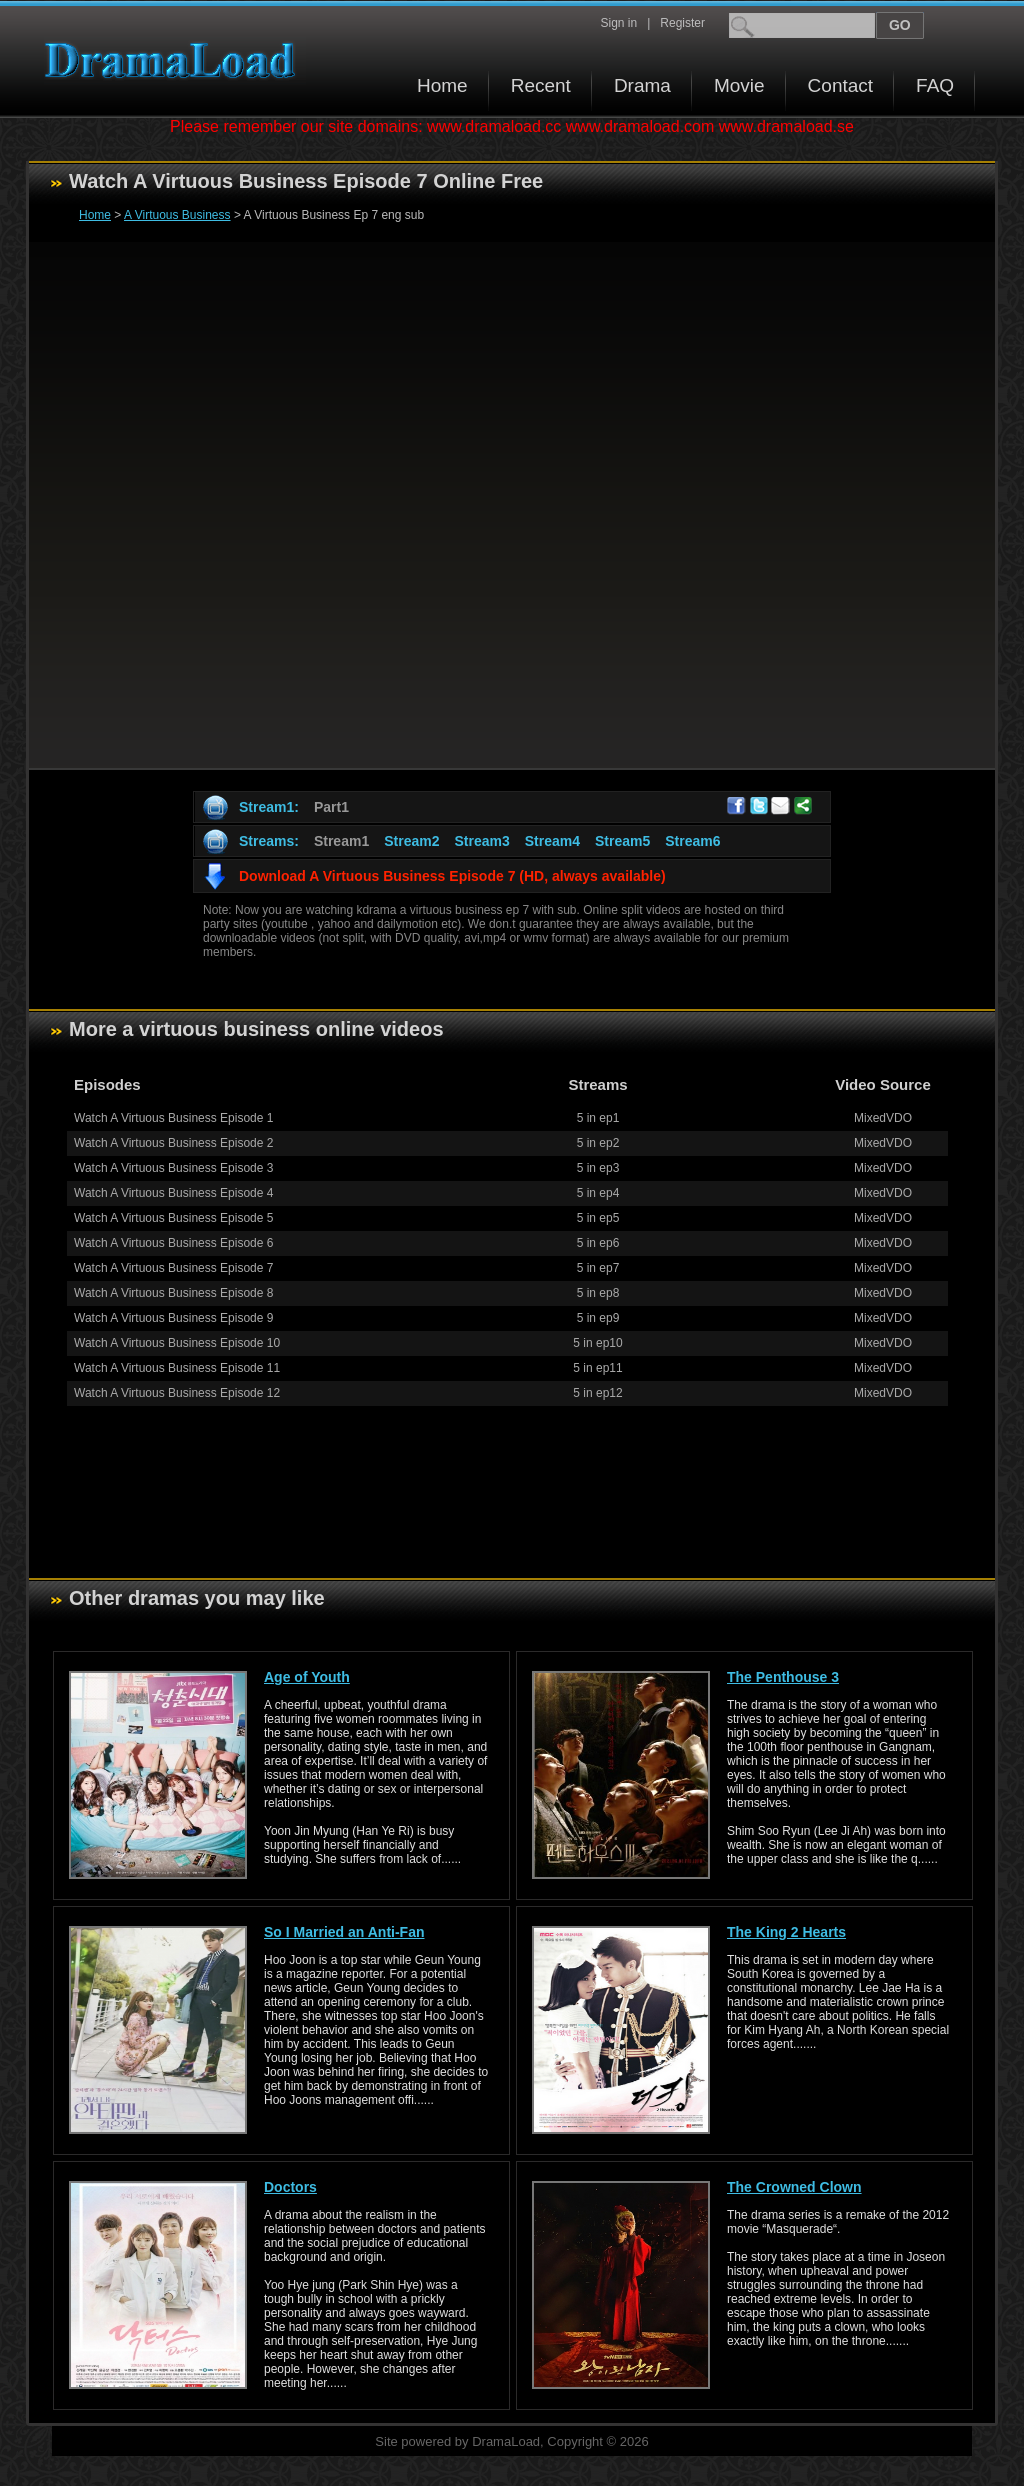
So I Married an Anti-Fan (344, 1932)
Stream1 (341, 841)
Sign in (618, 23)
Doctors (290, 2187)
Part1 (331, 807)
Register (682, 23)
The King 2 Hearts (786, 1932)
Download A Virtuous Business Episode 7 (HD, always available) (452, 876)
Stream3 (481, 841)
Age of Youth (307, 1677)
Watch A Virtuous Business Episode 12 (177, 1393)
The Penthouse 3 (783, 1677)
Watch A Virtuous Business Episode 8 (173, 1293)
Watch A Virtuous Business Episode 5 (173, 1218)
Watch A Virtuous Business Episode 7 (173, 1268)
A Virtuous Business (177, 215)
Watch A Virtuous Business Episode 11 (177, 1368)
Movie (739, 85)
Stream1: (269, 807)
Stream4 (552, 841)
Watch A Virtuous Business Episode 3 (173, 1168)
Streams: (269, 841)
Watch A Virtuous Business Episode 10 (177, 1343)
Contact (840, 85)
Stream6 (692, 841)
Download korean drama (175, 60)
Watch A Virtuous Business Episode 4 (173, 1193)
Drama (642, 85)
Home (442, 85)
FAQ (935, 85)
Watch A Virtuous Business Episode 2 (173, 1143)
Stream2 (411, 841)
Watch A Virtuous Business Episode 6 (173, 1243)
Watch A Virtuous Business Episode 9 (173, 1318)
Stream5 (622, 841)
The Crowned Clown (794, 2187)
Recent (541, 85)
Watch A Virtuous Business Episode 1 (173, 1118)
